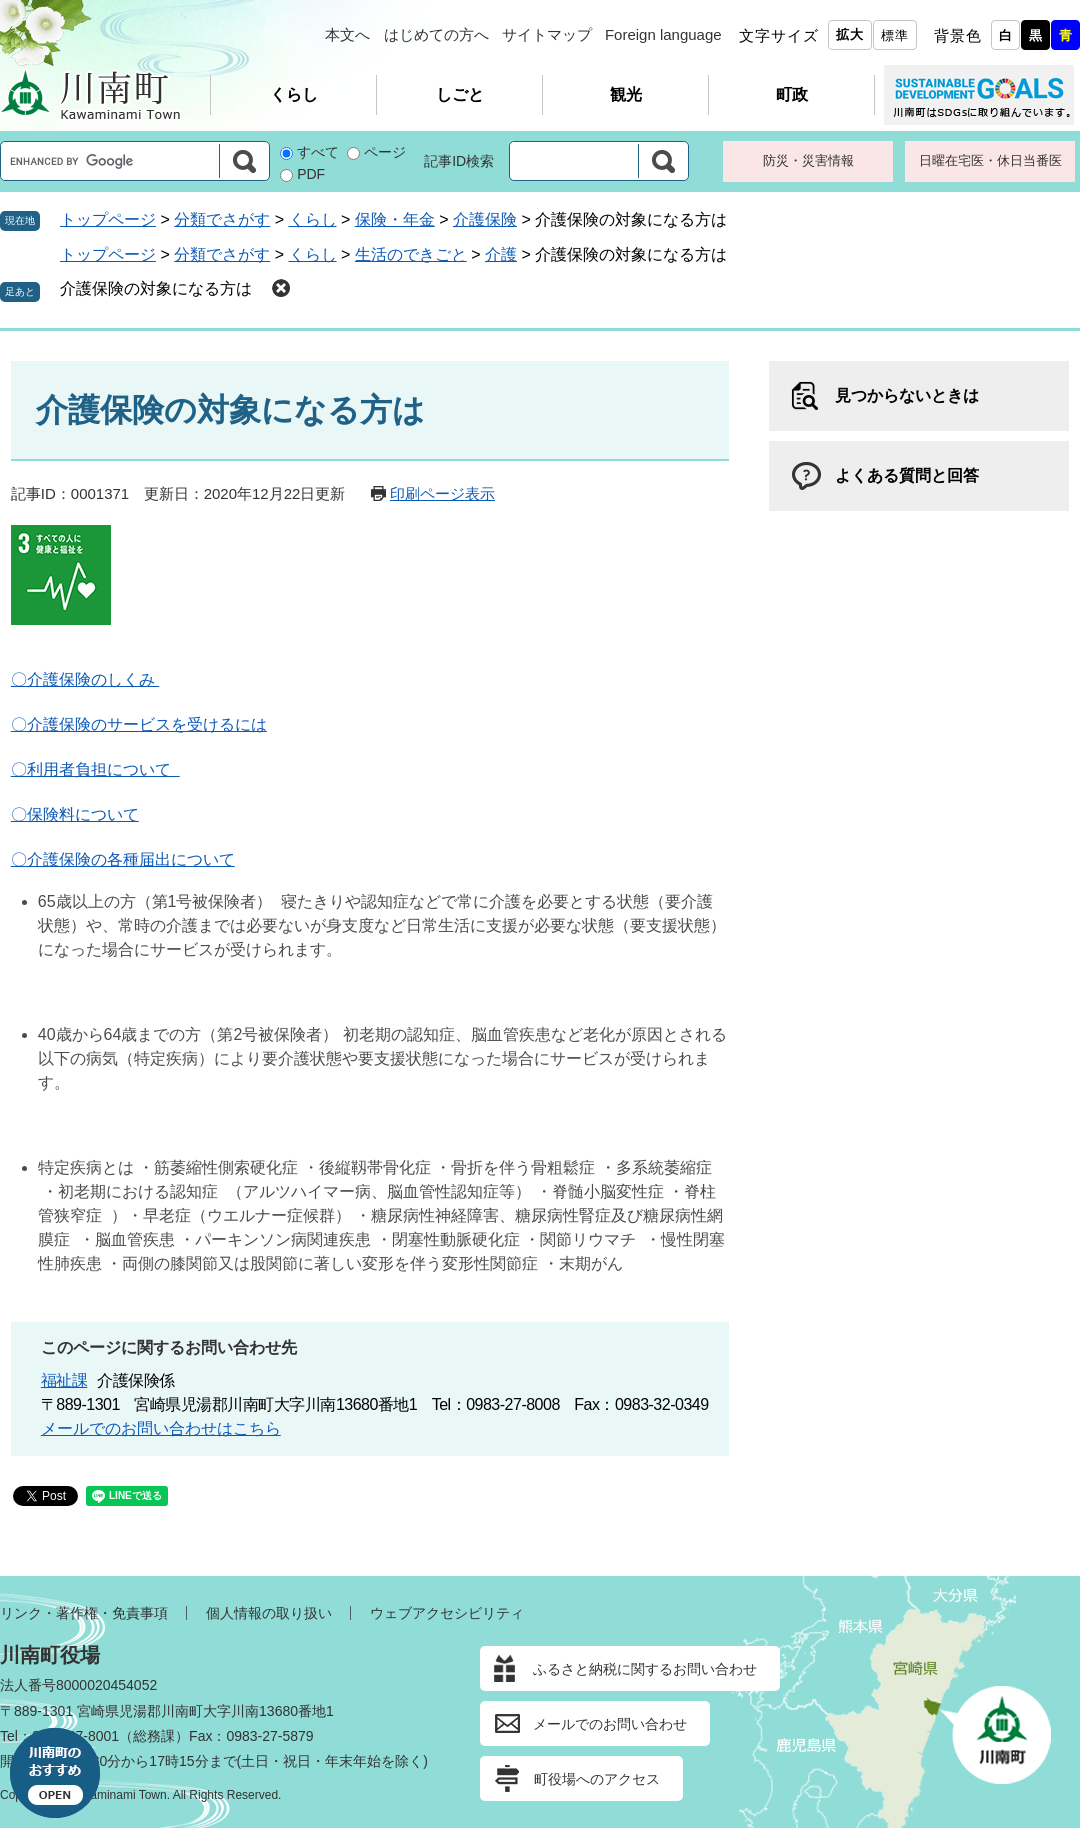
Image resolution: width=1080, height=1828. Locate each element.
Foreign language (663, 34)
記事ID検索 (459, 161)
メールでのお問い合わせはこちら (161, 1428)
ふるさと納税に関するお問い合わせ (645, 1669)
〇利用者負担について (95, 769)
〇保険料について (75, 814)
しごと (460, 94)
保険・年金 (395, 219)
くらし (294, 94)
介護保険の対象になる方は (156, 288)
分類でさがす (222, 219)
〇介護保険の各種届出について (123, 859)
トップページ (108, 219)
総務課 (154, 1736)
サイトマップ (547, 34)
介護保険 (485, 219)
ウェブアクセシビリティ (447, 1613)
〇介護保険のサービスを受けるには (139, 724)
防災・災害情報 (808, 160)
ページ (385, 152)
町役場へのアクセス (597, 1779)
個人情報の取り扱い (269, 1613)
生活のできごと (411, 254)
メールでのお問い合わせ (610, 1724)
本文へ (347, 34)
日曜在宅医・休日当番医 (990, 160)
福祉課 (64, 1380)
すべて (318, 152)
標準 (895, 35)
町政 (792, 94)
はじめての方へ (436, 34)
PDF (311, 174)
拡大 (850, 34)
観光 (626, 94)
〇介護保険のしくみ (85, 679)
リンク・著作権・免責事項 (84, 1613)
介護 (501, 254)
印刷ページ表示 (442, 493)
